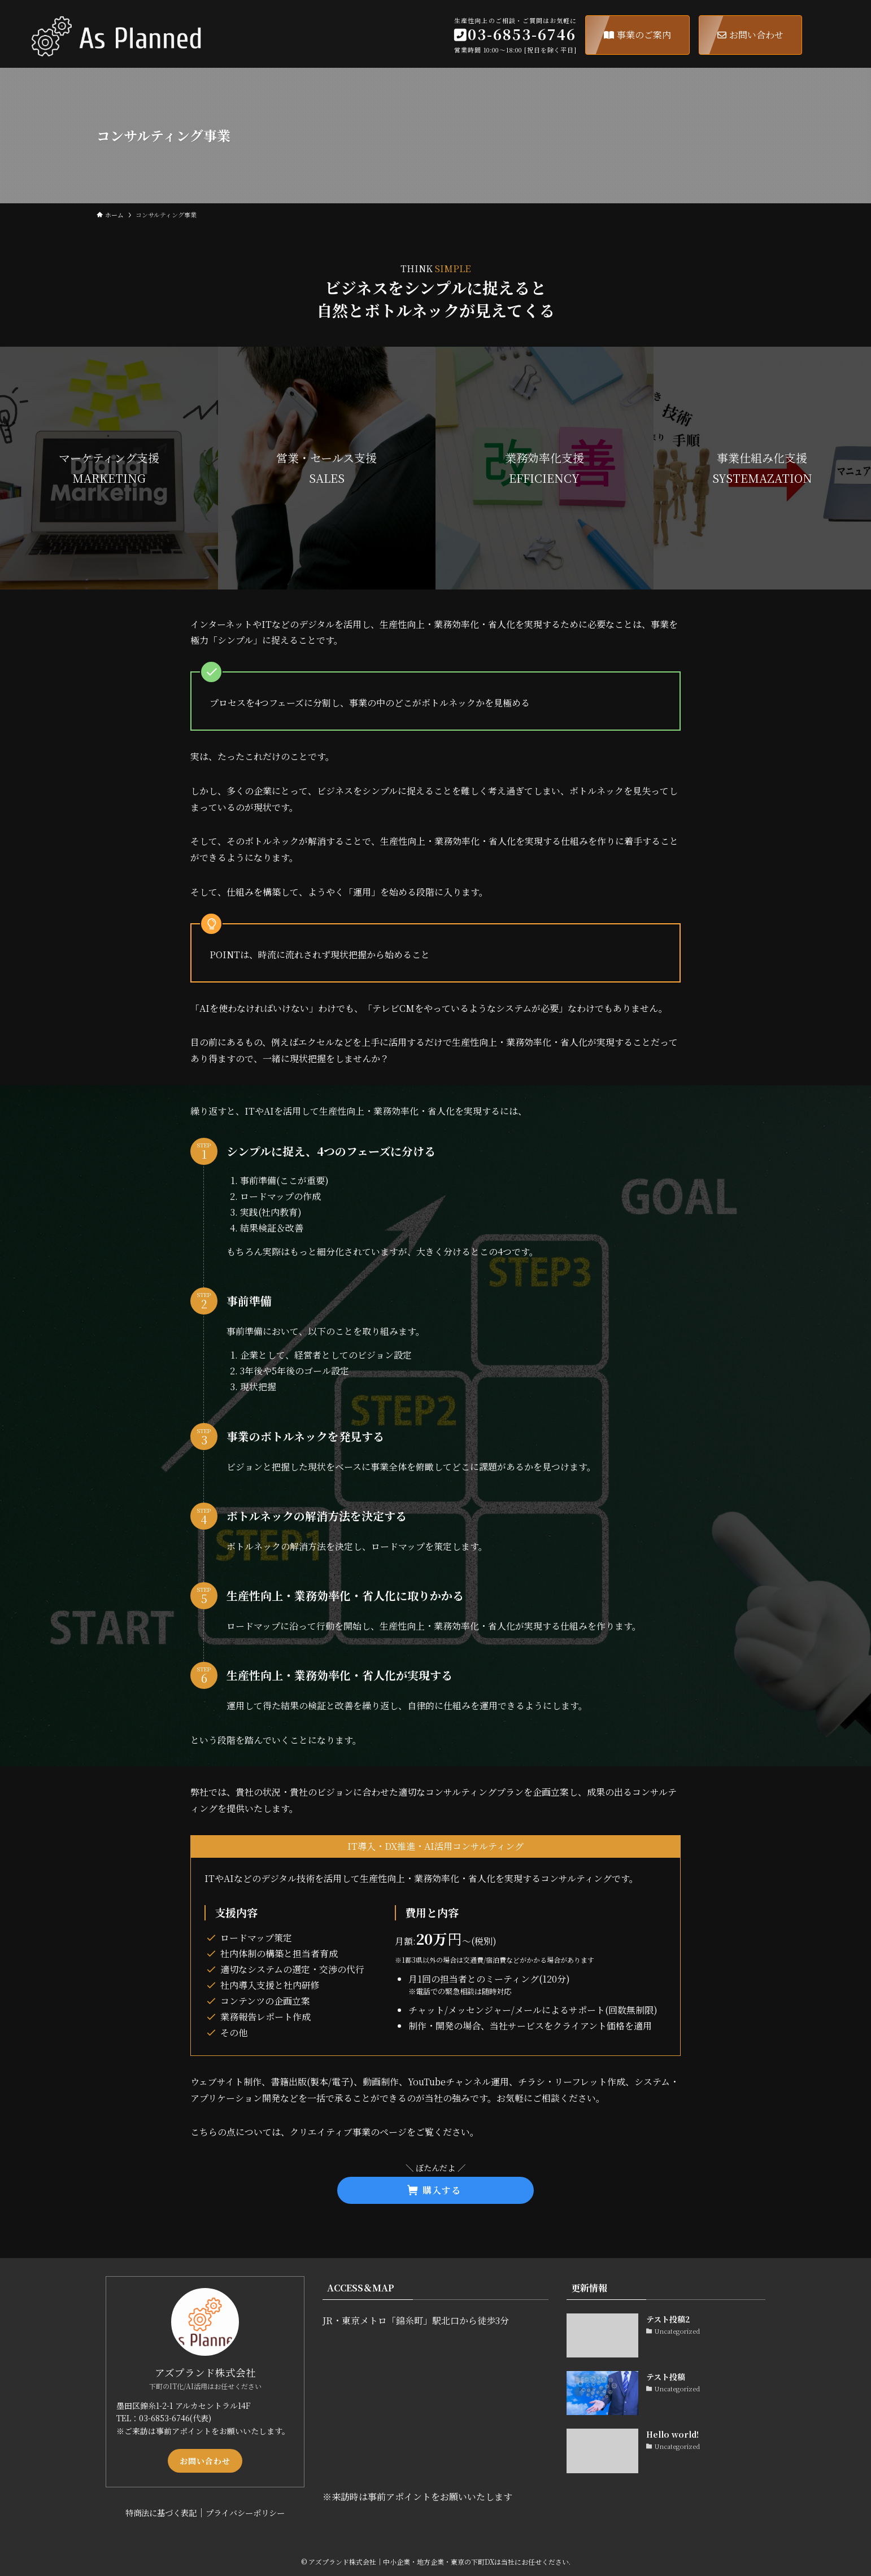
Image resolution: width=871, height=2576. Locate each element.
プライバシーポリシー (245, 2512)
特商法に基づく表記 (161, 2512)
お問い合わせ (750, 34)
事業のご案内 (637, 34)
